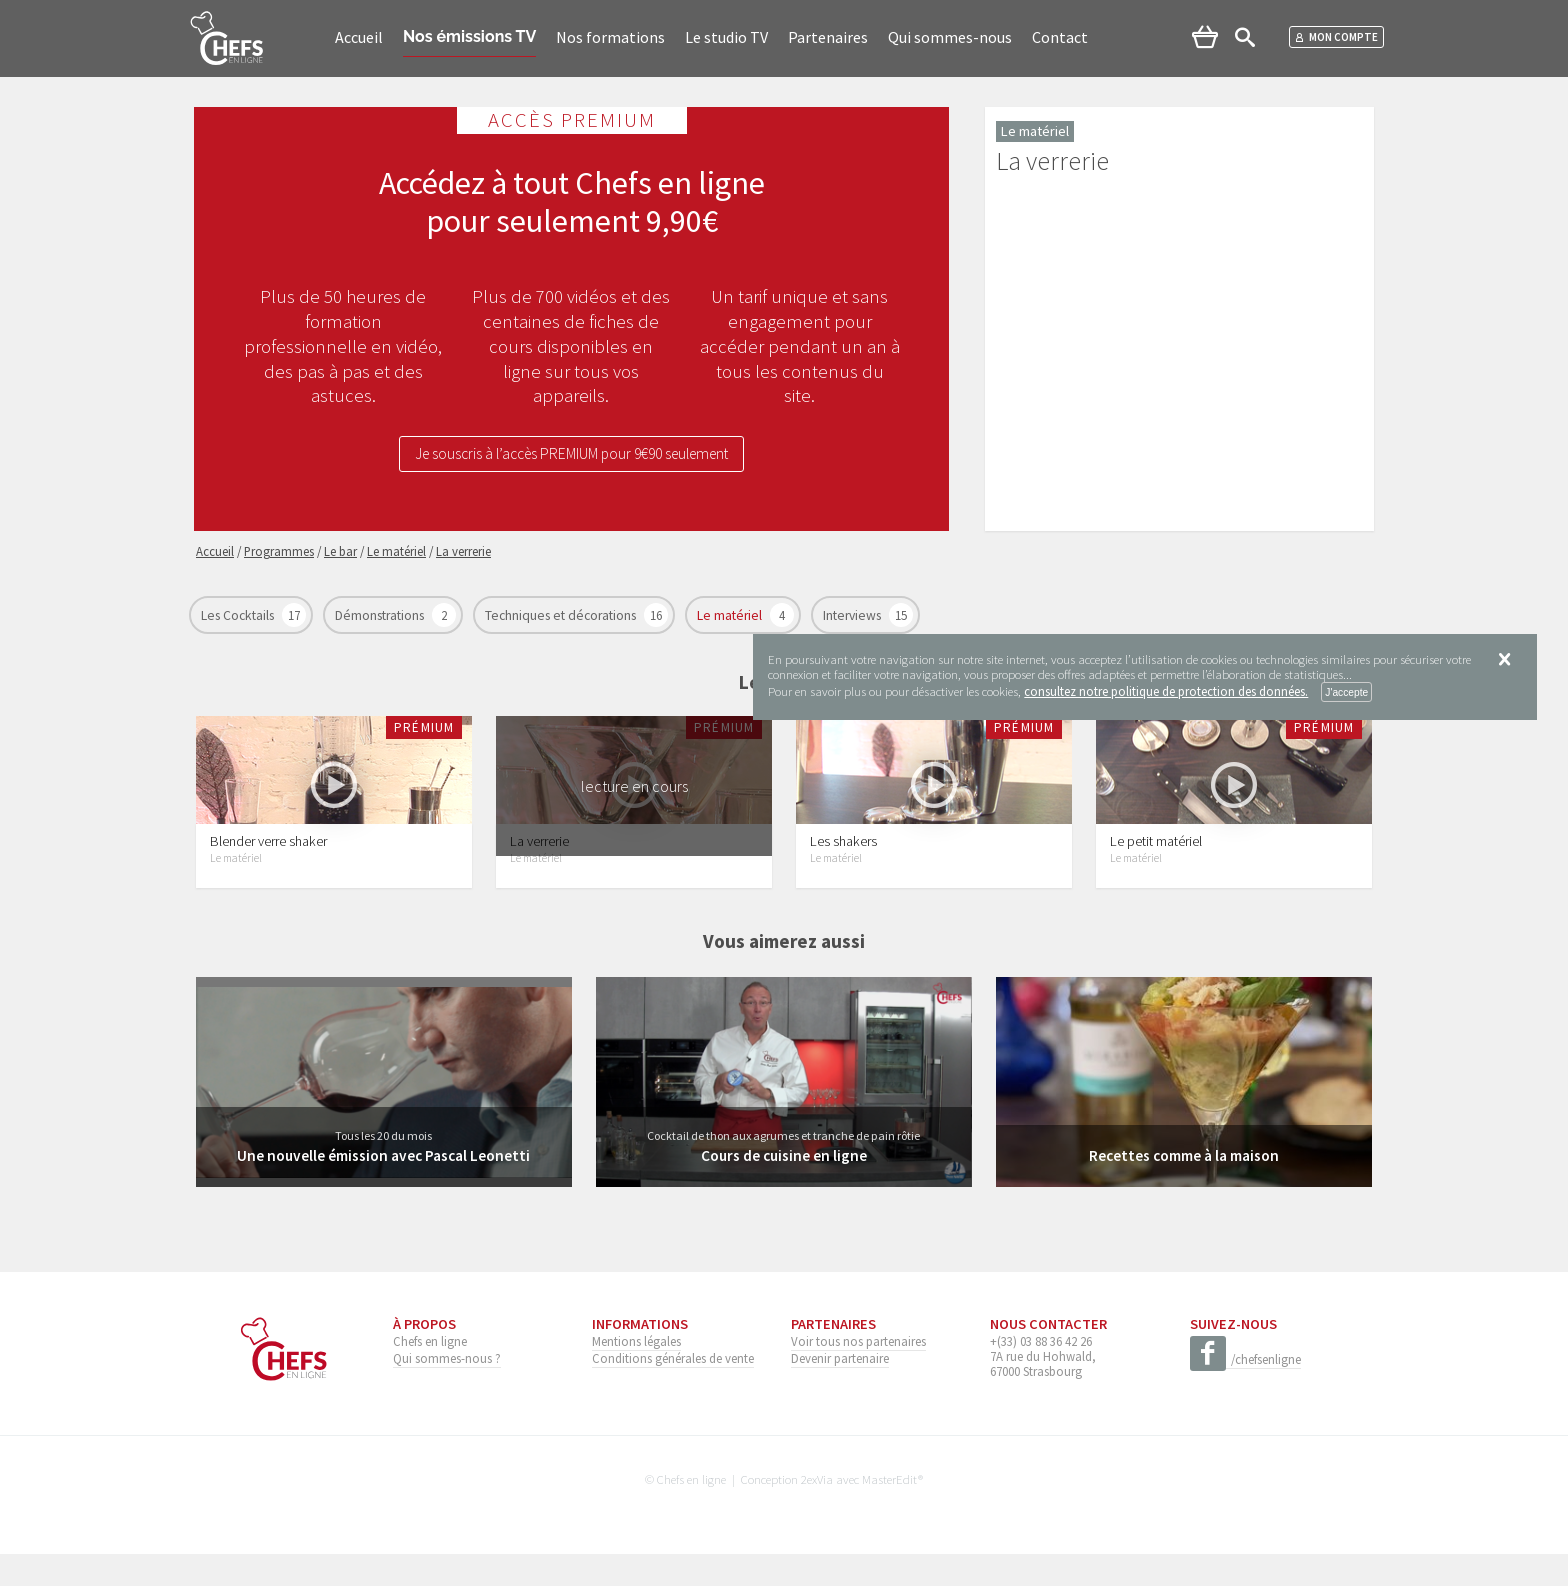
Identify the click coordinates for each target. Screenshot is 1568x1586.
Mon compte (1336, 37)
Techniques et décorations (562, 615)
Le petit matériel (1156, 873)
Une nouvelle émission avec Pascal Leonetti (384, 1187)
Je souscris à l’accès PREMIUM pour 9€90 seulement (572, 456)
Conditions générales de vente (673, 1390)
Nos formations (610, 37)
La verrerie (539, 873)
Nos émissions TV (469, 36)
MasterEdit (890, 1511)
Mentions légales (636, 1373)
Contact (1060, 37)
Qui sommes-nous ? (447, 1390)
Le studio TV (726, 37)
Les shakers (843, 873)
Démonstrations (381, 615)
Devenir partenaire (840, 1390)
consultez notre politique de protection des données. (1166, 691)
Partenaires (828, 37)
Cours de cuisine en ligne (784, 1187)
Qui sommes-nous (950, 37)
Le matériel (731, 615)
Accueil (359, 37)
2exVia (817, 1511)
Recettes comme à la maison (1183, 1187)
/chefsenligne (1245, 1392)
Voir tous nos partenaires (858, 1373)
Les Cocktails (239, 615)
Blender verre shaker (268, 873)
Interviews (853, 615)
